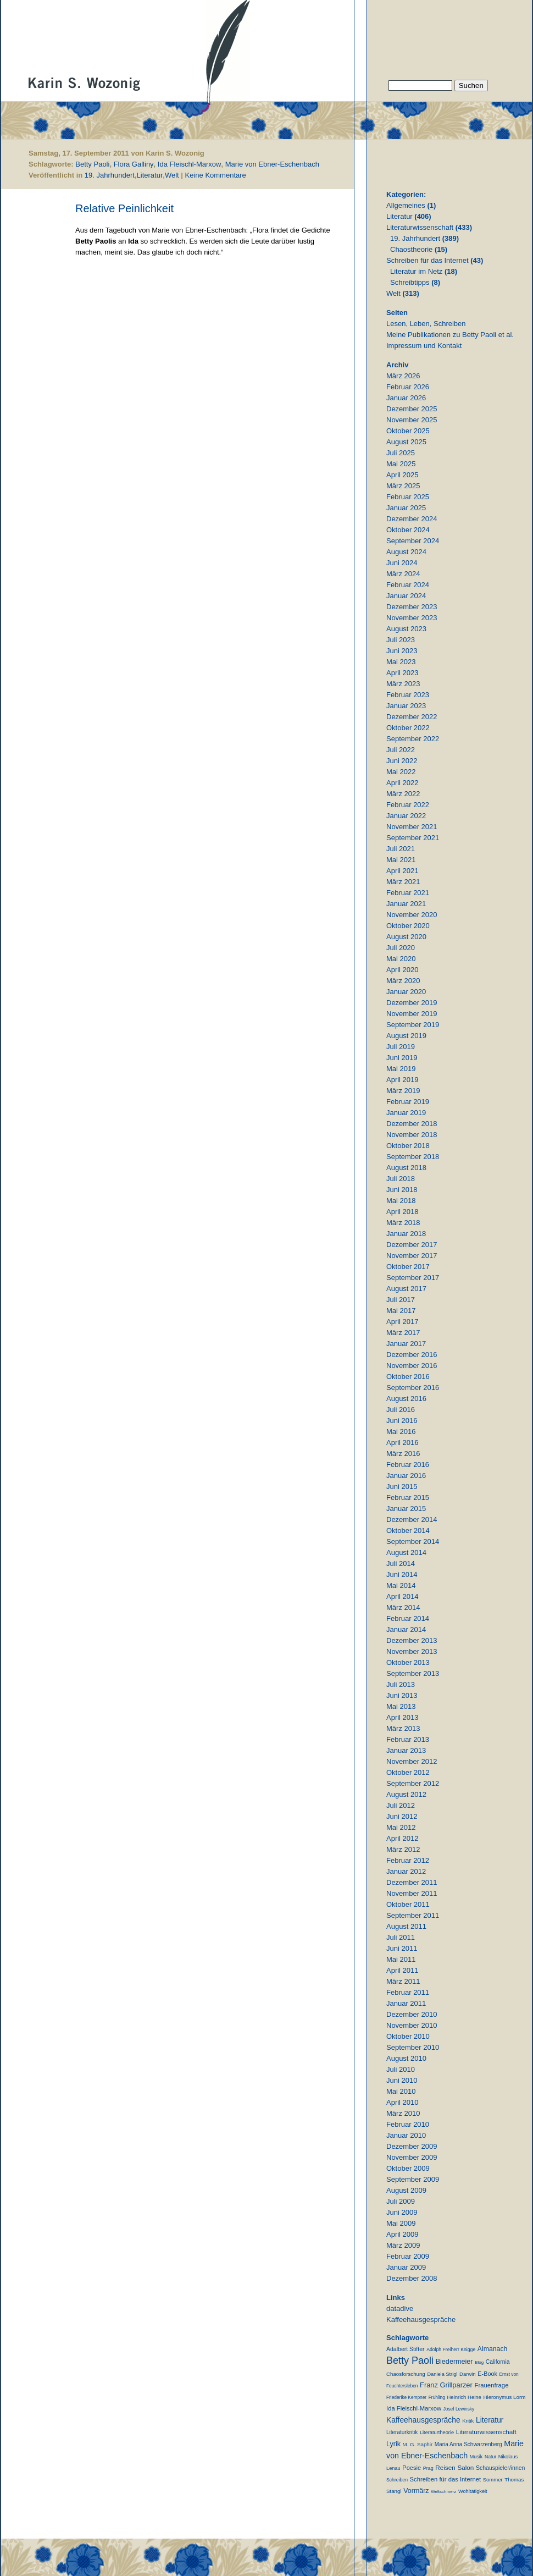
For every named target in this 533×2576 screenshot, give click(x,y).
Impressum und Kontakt (424, 345)
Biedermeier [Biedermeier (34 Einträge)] (454, 2361)
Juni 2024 (401, 563)
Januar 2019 (406, 1112)
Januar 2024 (406, 596)
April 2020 (402, 970)
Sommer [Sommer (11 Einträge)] (493, 2479)
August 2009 (406, 2190)
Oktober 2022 (408, 728)
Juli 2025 (400, 453)
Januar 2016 (406, 1475)
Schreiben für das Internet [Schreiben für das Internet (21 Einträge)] (445, 2479)
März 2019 (403, 1090)
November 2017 (411, 1255)
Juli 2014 (400, 1563)
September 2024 (412, 541)
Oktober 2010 (408, 2036)
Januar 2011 (406, 2003)
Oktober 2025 (408, 431)
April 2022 (402, 783)
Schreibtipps (410, 282)
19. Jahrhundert (110, 175)
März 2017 (403, 1332)
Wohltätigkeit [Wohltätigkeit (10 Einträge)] (472, 2491)
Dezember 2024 (411, 519)
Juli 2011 (400, 1937)
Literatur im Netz (416, 271)
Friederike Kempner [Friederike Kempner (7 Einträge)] (406, 2397)
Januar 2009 (406, 2267)
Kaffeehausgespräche (421, 2319)
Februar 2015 (407, 1497)
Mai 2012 (400, 1827)
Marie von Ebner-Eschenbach (272, 164)
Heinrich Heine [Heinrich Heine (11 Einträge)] (464, 2397)
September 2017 (412, 1277)
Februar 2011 (407, 1992)
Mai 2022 (400, 772)
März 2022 (403, 794)
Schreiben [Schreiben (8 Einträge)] (397, 2480)
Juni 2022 (401, 761)
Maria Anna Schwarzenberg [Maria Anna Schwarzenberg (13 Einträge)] (468, 2444)
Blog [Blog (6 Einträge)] (479, 2362)
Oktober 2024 (408, 530)
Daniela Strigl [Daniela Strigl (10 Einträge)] (442, 2374)
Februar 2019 (407, 1101)
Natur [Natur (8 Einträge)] (490, 2456)
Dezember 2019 (411, 1003)
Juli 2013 (400, 1684)
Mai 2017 (400, 1310)
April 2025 (402, 475)
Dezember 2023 (411, 607)
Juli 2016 (400, 1409)
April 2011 (402, 1970)
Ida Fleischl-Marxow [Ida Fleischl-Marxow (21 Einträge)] (413, 2408)
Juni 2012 (401, 1816)
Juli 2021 (400, 849)
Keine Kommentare (215, 175)
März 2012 (403, 1849)
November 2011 (411, 1893)
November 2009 (411, 2157)
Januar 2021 (406, 904)
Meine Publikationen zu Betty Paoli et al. (450, 334)
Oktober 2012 (408, 1772)
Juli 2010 (400, 2069)
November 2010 (411, 2025)
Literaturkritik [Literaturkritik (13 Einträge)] (402, 2432)
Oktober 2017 (408, 1266)
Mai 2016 (400, 1431)
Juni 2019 (401, 1057)
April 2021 (402, 871)
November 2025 (411, 420)
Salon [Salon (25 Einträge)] (465, 2467)
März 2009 (403, 2245)
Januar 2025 (406, 508)
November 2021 (411, 827)
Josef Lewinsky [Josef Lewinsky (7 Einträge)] (458, 2409)
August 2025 (406, 442)
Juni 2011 (401, 1948)
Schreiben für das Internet (427, 260)
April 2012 (402, 1838)
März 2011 (403, 1981)
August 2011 (406, 1926)
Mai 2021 (400, 860)
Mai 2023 (400, 662)
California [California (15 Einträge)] (498, 2362)
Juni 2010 (401, 2080)
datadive (399, 2308)
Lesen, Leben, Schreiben (426, 323)
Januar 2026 (406, 398)
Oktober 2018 (408, 1145)
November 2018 (411, 1134)
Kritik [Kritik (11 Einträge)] (468, 2421)
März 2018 (403, 1222)
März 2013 (403, 1728)
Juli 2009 (400, 2201)
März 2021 (403, 882)
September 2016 (412, 1387)
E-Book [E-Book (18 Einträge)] (487, 2373)
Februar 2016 (407, 1464)
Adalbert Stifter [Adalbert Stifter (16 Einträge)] (405, 2349)
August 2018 (406, 1167)
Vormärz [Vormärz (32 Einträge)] (416, 2491)
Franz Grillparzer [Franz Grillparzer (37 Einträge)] (446, 2385)
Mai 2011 (400, 1959)
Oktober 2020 (408, 926)
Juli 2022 (400, 750)
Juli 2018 (400, 1178)
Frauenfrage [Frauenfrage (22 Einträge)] (491, 2385)
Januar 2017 (406, 1343)
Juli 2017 (400, 1299)
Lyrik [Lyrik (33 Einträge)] (393, 2444)
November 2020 (411, 915)
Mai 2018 (400, 1200)
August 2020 (406, 937)
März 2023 (403, 684)
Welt (172, 175)
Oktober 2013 (408, 1662)
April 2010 (402, 2102)
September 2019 (412, 1025)
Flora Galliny (134, 164)
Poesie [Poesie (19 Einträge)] (411, 2467)
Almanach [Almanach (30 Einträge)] (492, 2349)
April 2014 (402, 1596)
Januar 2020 (406, 992)
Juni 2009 (401, 2212)
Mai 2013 (400, 1706)
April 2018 (402, 1211)
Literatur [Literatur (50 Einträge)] (489, 2420)
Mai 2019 (400, 1068)
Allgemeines (405, 205)
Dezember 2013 (411, 1640)
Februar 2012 (407, 1860)
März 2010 (403, 2113)
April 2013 (402, 1717)
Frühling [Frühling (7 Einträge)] (437, 2397)
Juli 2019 (400, 1046)
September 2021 (412, 838)
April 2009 (402, 2234)
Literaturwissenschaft (419, 227)
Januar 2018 (406, 1233)
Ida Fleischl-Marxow (189, 164)
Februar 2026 (407, 387)
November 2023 (411, 618)
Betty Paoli (92, 164)
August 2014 (406, 1552)
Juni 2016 (401, 1420)
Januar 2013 (406, 1750)
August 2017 (406, 1288)
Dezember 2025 (411, 409)
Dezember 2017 (411, 1244)
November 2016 (411, 1365)
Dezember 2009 (411, 2146)
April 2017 (402, 1321)
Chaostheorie (411, 249)
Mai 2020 (400, 959)
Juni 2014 (401, 1574)
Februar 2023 (407, 695)
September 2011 (412, 1915)
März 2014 (403, 1607)
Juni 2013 (401, 1695)
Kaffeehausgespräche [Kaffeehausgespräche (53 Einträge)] (423, 2419)
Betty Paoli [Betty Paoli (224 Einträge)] (410, 2360)
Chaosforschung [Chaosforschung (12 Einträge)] (405, 2374)
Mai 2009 (400, 2223)
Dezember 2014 (411, 1519)
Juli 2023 (400, 640)
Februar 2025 (407, 497)
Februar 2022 (407, 805)
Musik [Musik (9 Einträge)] (476, 2456)
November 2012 (411, 1761)
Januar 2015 (406, 1508)
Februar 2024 (407, 585)
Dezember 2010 (411, 2014)
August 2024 (406, 552)
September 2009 (412, 2179)
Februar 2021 (407, 893)
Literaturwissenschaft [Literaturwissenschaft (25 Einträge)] (486, 2431)
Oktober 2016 (408, 1376)
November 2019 (411, 1014)
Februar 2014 (407, 1618)
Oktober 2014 (408, 1530)
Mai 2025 (400, 464)
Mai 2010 (400, 2091)
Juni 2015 (401, 1486)
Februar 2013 (407, 1739)
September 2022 (412, 739)
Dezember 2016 (411, 1354)
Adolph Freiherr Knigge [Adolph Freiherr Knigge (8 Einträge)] (450, 2349)
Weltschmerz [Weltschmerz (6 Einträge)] (443, 2491)
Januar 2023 (406, 706)
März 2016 (403, 1453)
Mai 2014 (400, 1585)
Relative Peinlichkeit (124, 208)
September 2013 (412, 1673)
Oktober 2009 (408, 2168)
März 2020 (403, 981)
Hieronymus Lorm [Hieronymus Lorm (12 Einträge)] (505, 2397)
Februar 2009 (407, 2256)
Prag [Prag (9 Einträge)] (428, 2468)
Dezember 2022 (411, 717)
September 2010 (412, 2047)
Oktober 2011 (408, 1904)
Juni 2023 (401, 651)
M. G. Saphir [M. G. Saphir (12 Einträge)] (418, 2444)
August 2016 (406, 1398)
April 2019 (402, 1079)
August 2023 (406, 629)
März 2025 (403, 486)
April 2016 (402, 1442)
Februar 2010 (407, 2124)
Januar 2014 (406, 1629)
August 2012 (406, 1794)
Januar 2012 (406, 1871)
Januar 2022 (406, 816)
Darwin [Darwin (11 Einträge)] (467, 2374)
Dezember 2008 (411, 2278)
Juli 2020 (400, 948)
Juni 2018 (401, 1189)
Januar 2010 (406, 2135)
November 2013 (411, 1651)
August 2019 (406, 1035)
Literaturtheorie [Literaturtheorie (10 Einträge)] (437, 2432)
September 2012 (412, 1783)
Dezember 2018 (411, 1123)
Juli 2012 (400, 1805)
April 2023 (402, 673)
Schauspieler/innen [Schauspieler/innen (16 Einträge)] (500, 2467)
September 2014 (412, 1541)
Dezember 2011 (411, 1882)
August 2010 (406, 2058)
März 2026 (403, 376)
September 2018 (412, 1156)
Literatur (150, 175)
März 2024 (403, 574)
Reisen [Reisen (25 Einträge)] (445, 2467)
